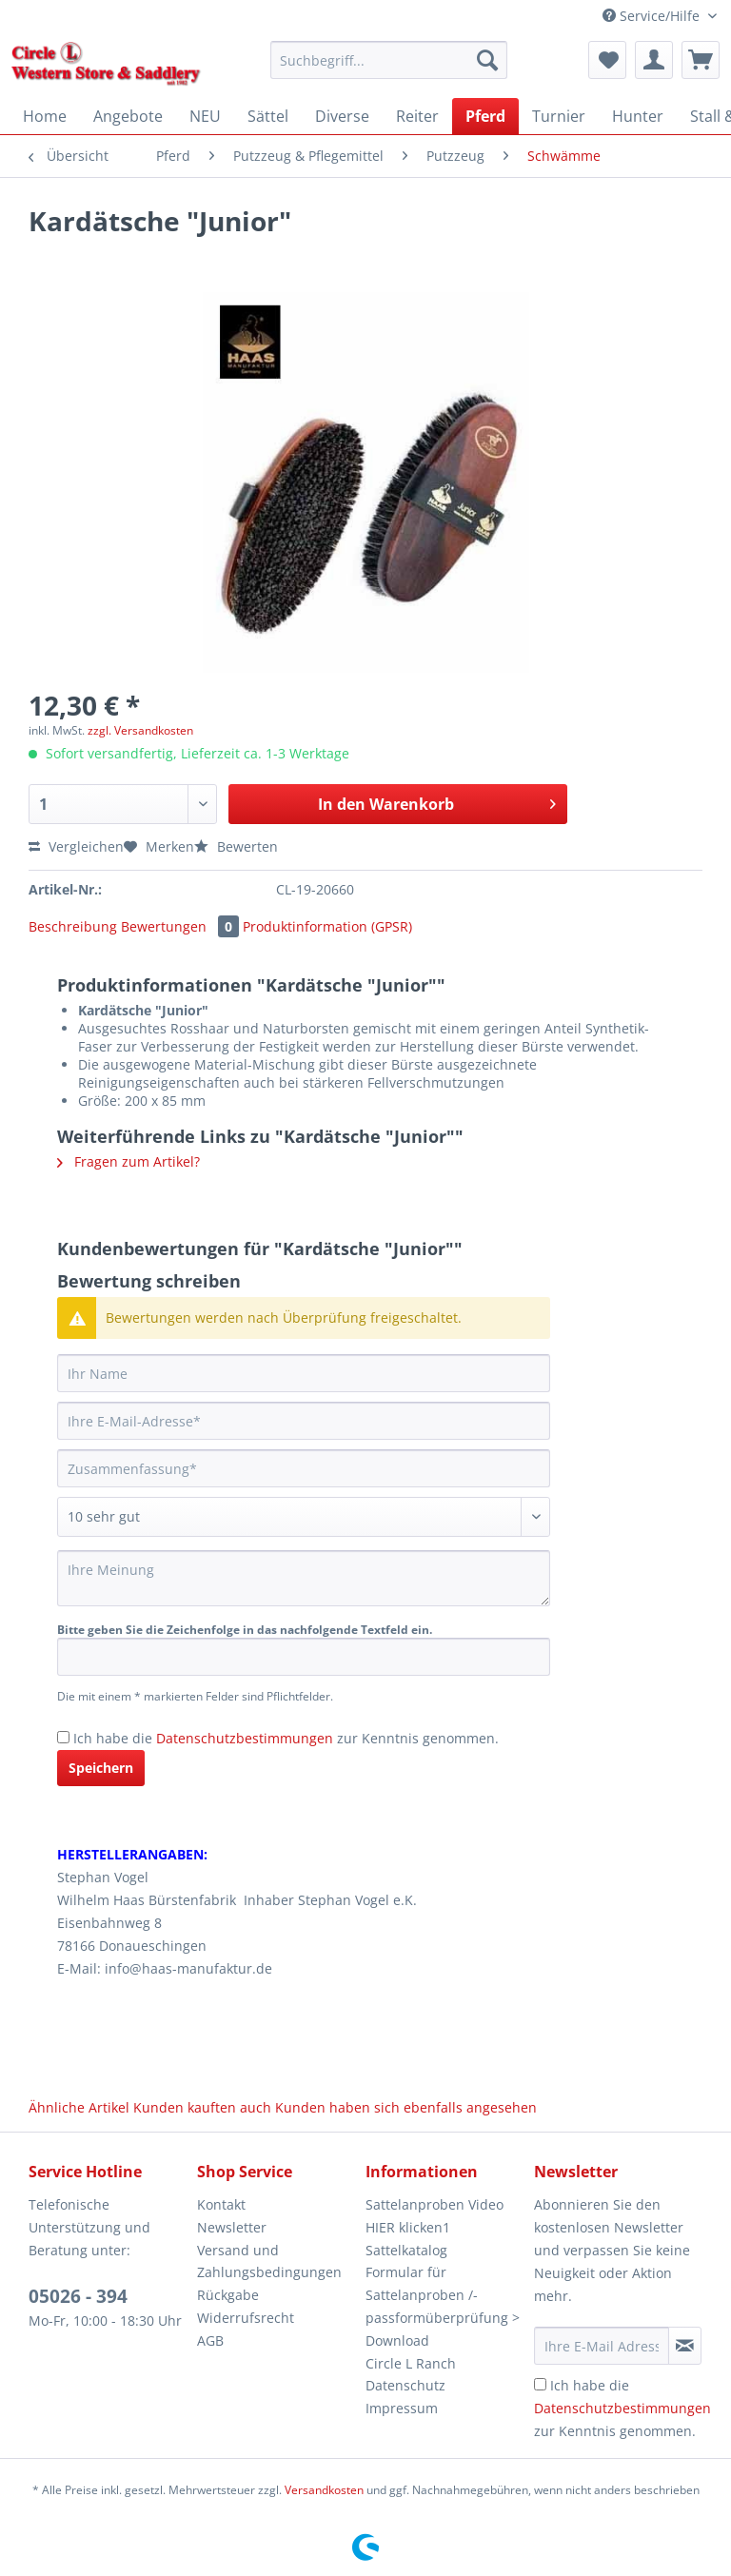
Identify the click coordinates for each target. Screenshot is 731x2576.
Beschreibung (73, 926)
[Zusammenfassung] (303, 1468)
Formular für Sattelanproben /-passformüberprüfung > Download (443, 2306)
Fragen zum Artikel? (128, 1161)
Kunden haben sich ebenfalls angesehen (406, 2107)
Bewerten (236, 846)
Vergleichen (76, 846)
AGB (210, 2340)
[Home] (45, 116)
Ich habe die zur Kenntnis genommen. (286, 1738)
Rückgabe (228, 2295)
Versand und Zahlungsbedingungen (269, 2261)
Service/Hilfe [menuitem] (653, 16)
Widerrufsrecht (245, 2318)
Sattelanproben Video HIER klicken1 (435, 2215)
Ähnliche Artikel (79, 2107)
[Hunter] (638, 116)
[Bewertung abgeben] (303, 1517)
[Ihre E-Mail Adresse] (601, 2346)
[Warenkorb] (701, 60)
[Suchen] (487, 60)
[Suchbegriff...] (389, 60)
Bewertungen (182, 926)
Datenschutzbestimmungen (244, 1738)
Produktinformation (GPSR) (327, 926)
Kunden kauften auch (202, 2107)
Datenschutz (405, 2385)
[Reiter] (417, 116)
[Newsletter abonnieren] (684, 2346)
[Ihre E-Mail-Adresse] (303, 1421)
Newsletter (232, 2227)
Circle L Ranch (411, 2363)
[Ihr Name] (303, 1373)
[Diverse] (342, 116)
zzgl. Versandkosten (140, 730)
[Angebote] (128, 116)
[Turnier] (559, 116)
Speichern (101, 1768)
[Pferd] (485, 116)
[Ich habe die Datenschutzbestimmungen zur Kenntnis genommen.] (63, 1737)
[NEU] (205, 116)
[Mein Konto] (654, 60)
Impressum (402, 2408)
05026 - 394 (78, 2296)
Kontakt (221, 2204)
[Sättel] (268, 116)
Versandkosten (324, 2490)
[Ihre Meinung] (303, 1578)
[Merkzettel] (607, 60)
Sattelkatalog (406, 2250)
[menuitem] (389, 69)
